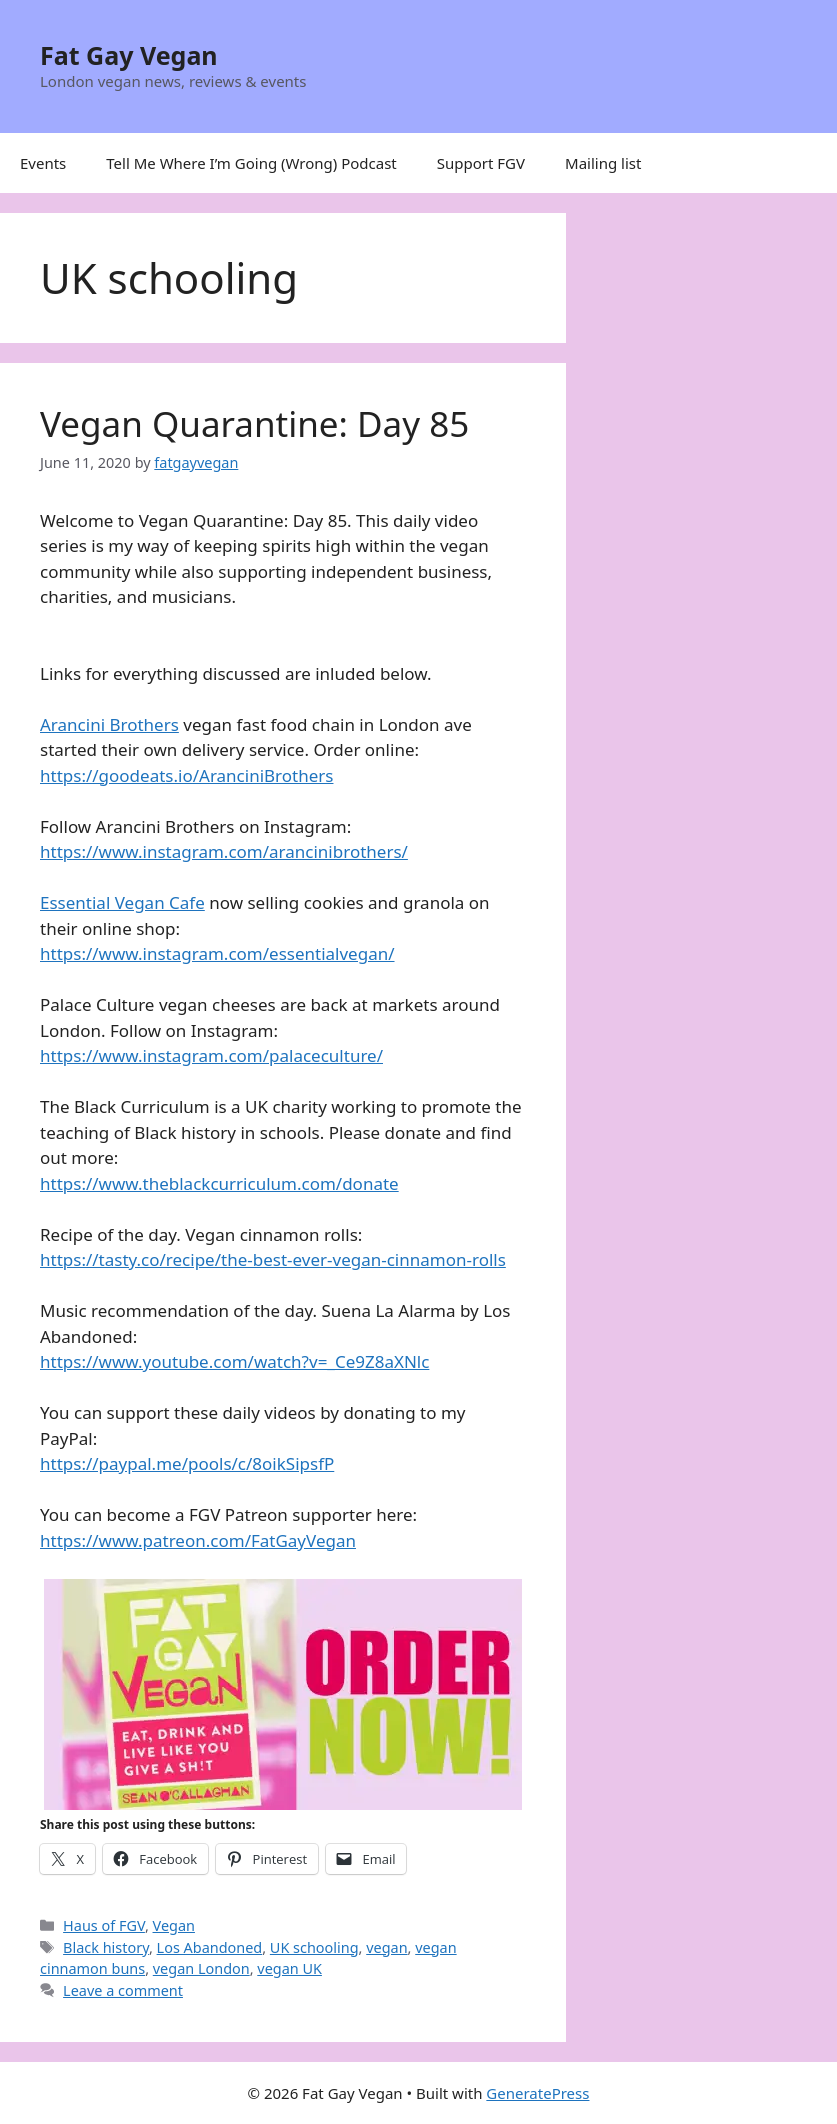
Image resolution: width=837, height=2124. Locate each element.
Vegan (174, 1925)
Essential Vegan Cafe (122, 902)
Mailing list (603, 163)
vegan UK (289, 1968)
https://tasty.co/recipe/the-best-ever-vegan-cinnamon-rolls (273, 1259)
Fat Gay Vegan (129, 55)
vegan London (201, 1968)
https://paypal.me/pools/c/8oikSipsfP (187, 1463)
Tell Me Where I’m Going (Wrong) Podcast (251, 163)
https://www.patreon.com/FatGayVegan (198, 1540)
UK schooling (314, 1947)
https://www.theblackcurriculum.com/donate (219, 1183)
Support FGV (481, 163)
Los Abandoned (210, 1947)
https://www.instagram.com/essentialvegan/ (217, 953)
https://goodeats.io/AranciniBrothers (186, 775)
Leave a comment (123, 1990)
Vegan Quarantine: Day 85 (254, 423)
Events (43, 163)
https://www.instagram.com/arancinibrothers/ (224, 851)
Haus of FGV (104, 1925)
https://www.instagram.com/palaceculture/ (211, 1055)
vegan (386, 1947)
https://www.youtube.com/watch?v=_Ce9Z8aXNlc (234, 1361)
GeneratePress (537, 2093)
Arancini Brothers (109, 724)
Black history (106, 1947)
